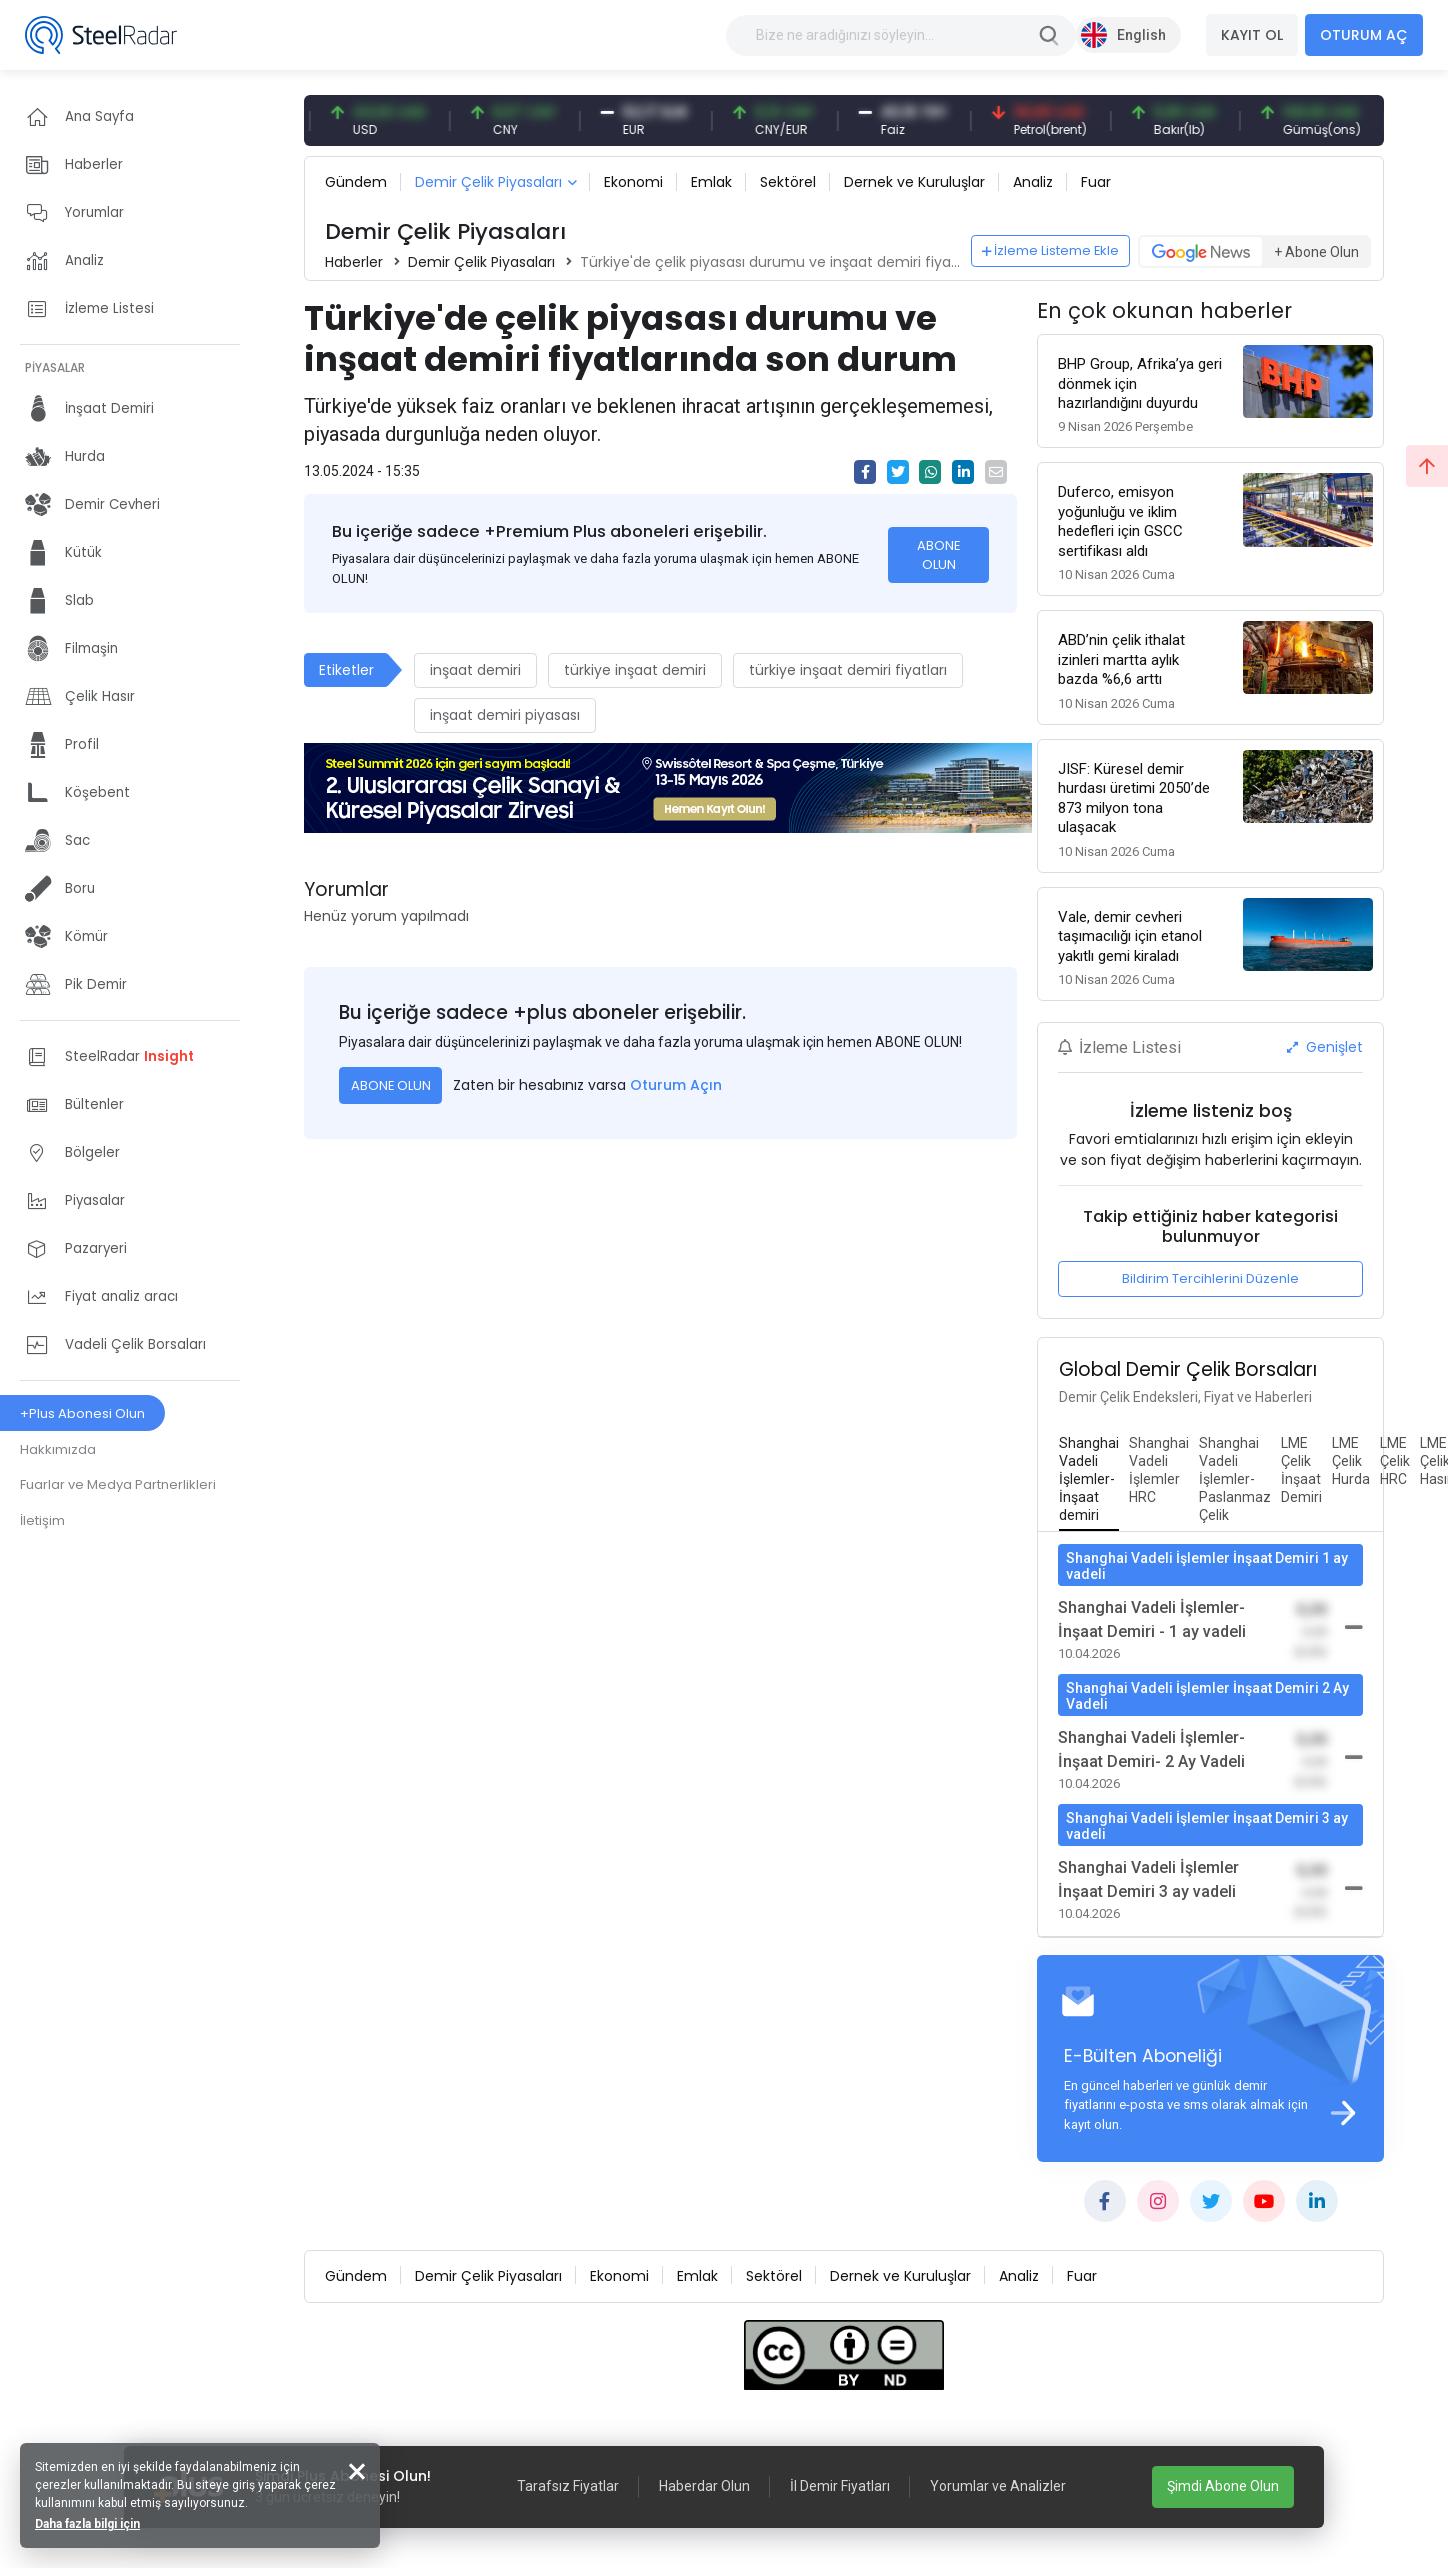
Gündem (356, 182)
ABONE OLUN (938, 555)
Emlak (711, 182)
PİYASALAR (55, 367)
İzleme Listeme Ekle (1051, 250)
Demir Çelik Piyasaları (488, 182)
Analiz (1033, 182)
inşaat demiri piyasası (505, 715)
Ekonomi (633, 182)
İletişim (42, 1520)
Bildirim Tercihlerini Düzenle (1210, 1278)
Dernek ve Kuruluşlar (914, 182)
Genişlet (1325, 1047)
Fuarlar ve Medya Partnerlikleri (118, 1484)
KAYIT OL (1252, 35)
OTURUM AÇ (1364, 35)
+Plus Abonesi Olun (82, 1413)
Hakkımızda (58, 1449)
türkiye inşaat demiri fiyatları (848, 670)
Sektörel (788, 182)
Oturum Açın (676, 1085)
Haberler (354, 262)
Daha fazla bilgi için (87, 2524)
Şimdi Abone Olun (1223, 2486)
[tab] (1089, 1480)
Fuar (1096, 182)
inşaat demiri (475, 670)
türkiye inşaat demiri (635, 670)
